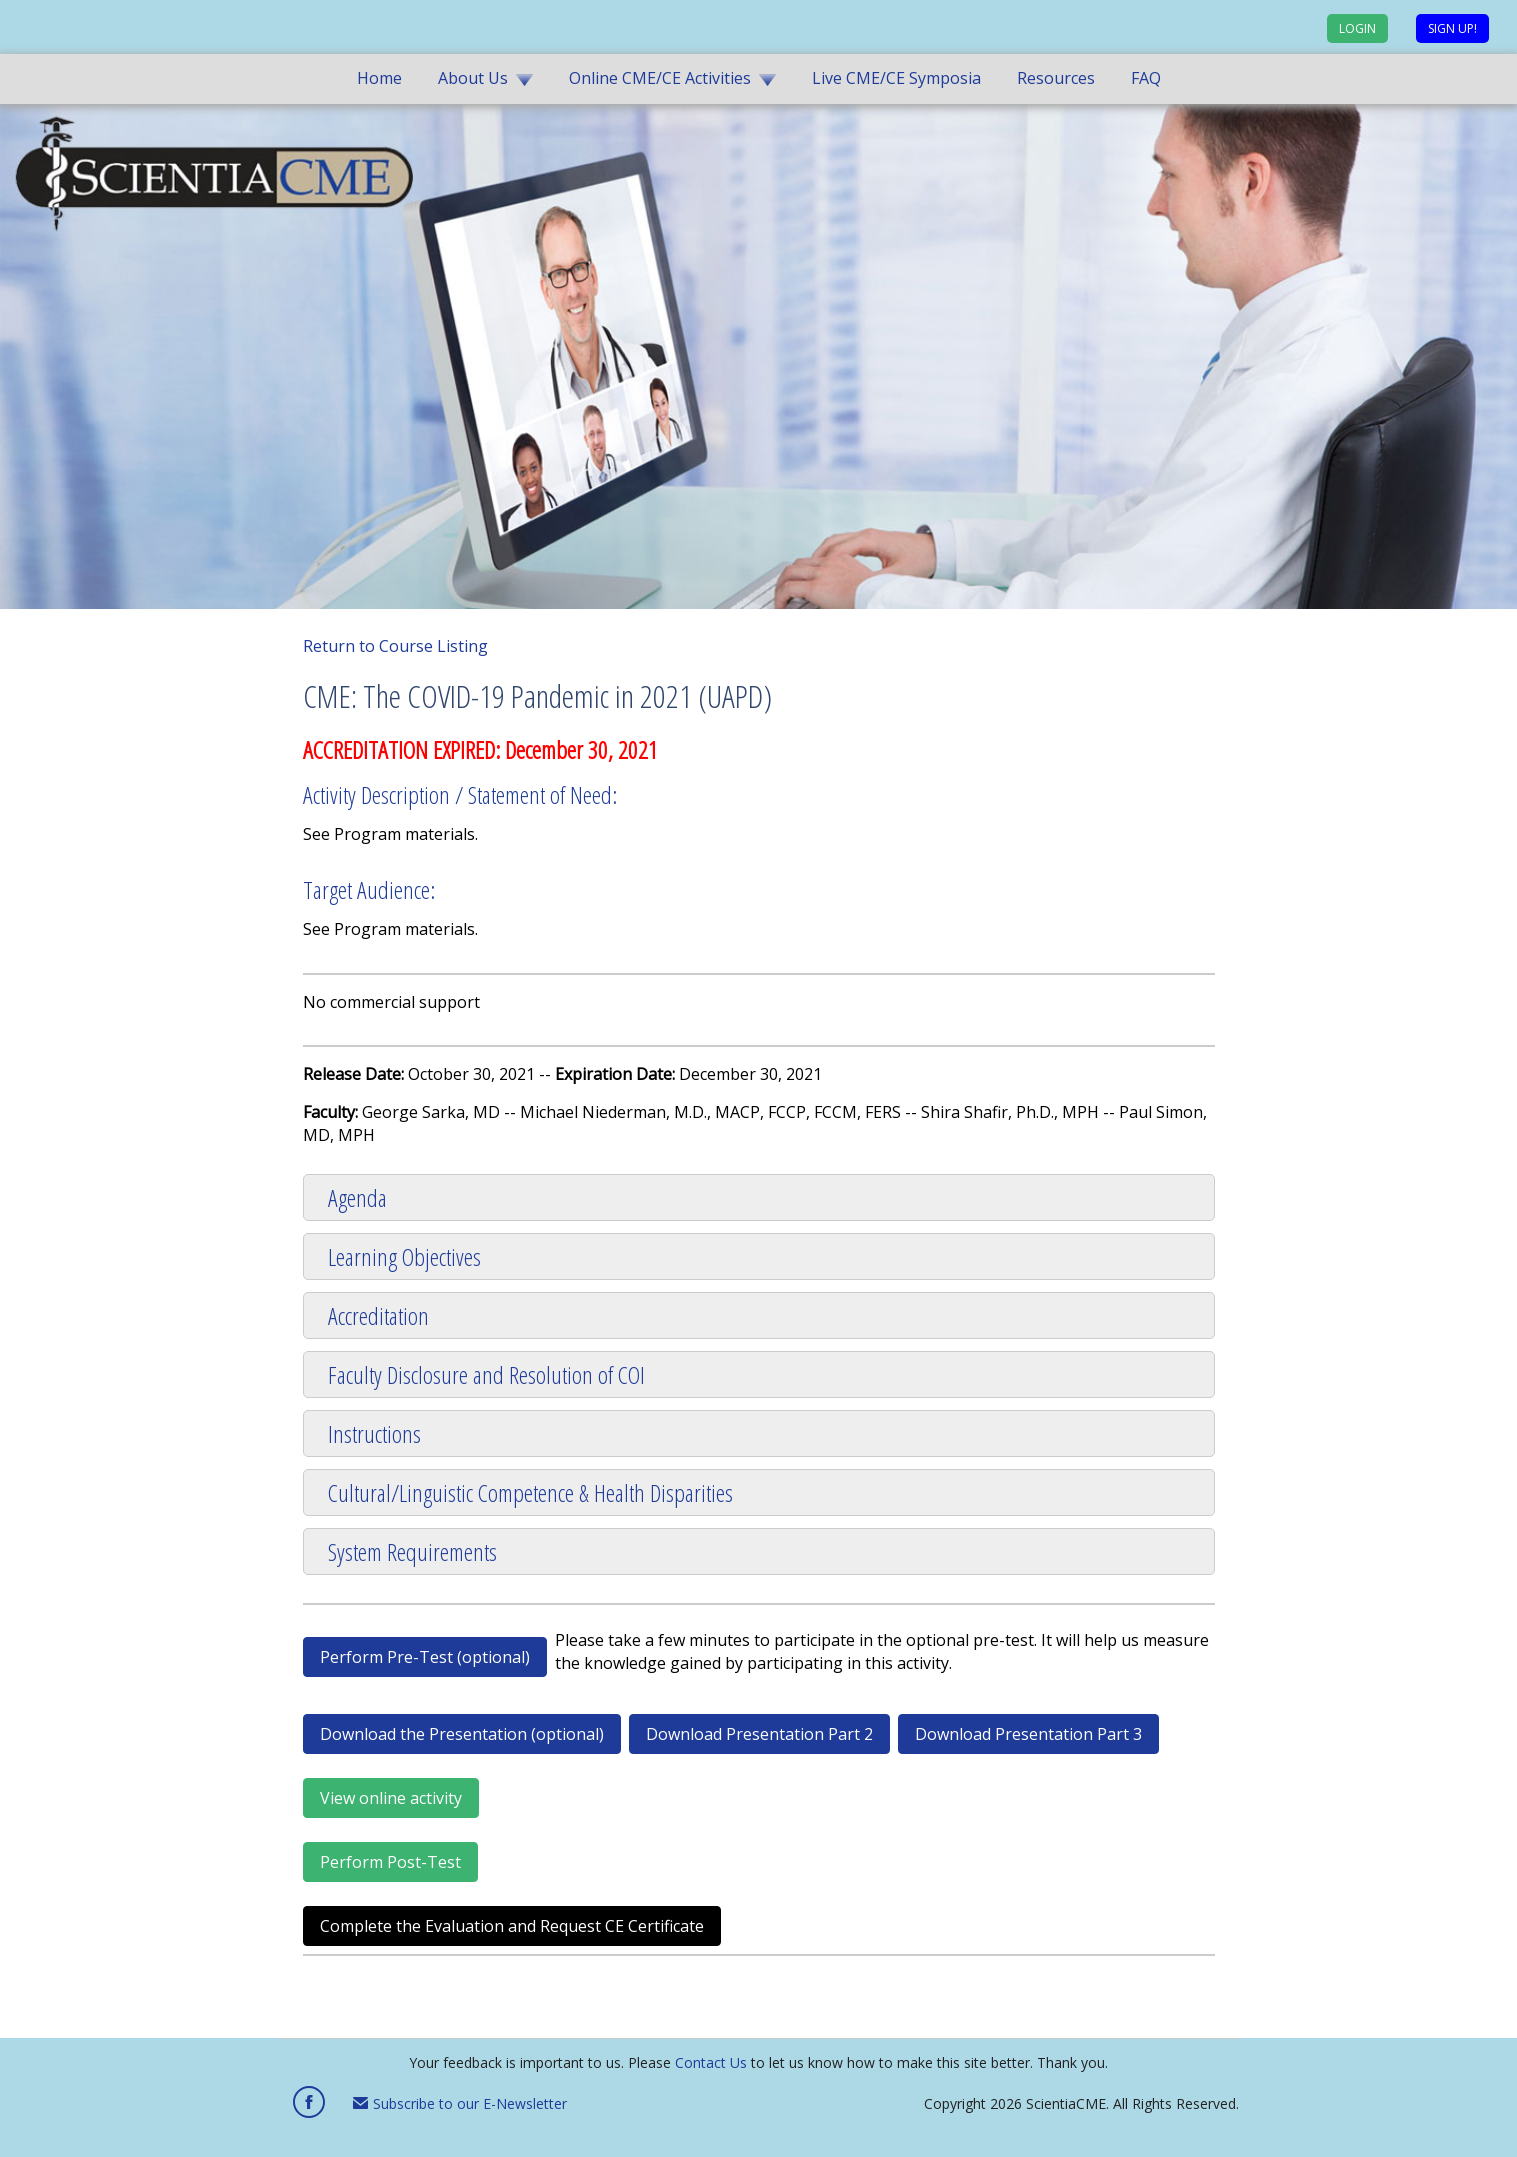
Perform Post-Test (390, 1862)
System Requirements (412, 1551)
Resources (1056, 78)
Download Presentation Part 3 (1028, 1734)
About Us (473, 78)
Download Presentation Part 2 (759, 1734)
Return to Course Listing (395, 646)
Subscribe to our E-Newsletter (460, 2103)
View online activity (391, 1798)
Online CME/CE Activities (660, 78)
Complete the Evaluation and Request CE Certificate (512, 1926)
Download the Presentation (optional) (462, 1734)
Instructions (374, 1433)
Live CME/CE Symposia (896, 78)
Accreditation (378, 1315)
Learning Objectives (404, 1256)
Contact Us (711, 2062)
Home (379, 78)
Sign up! (1452, 28)
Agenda (357, 1197)
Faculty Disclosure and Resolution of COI (486, 1374)
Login (1357, 28)
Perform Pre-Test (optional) (425, 1657)
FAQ (1146, 78)
